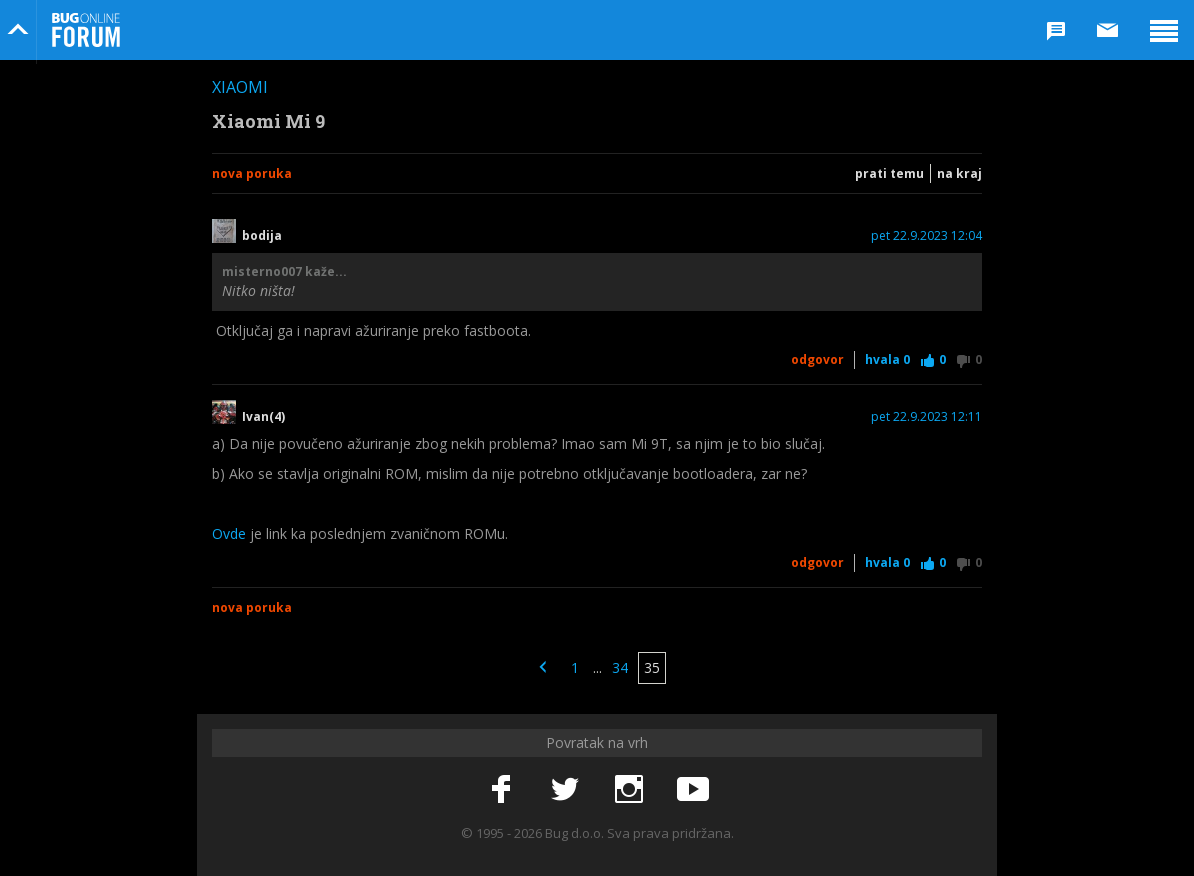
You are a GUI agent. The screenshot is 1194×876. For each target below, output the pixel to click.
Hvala (887, 359)
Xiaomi (240, 87)
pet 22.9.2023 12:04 (926, 236)
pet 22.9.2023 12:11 (926, 417)
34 (620, 667)
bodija (262, 236)
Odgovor (817, 359)
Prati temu (889, 173)
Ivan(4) (263, 417)
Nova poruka (252, 173)
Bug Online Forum (86, 30)
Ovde (229, 533)
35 (652, 667)
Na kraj (959, 173)
